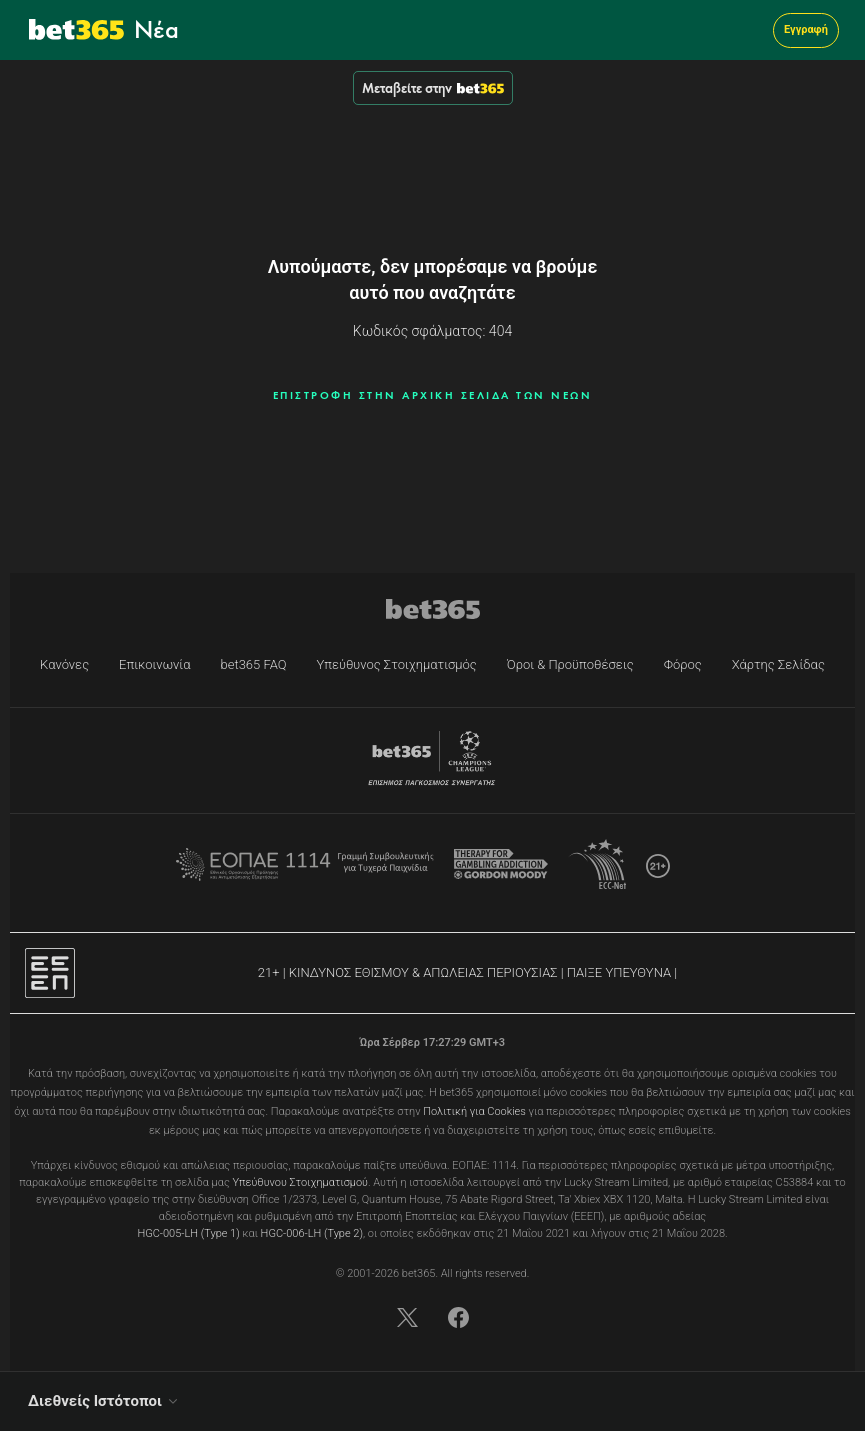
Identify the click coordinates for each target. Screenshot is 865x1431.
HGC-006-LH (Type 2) (312, 1233)
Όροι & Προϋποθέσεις (570, 664)
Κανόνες (64, 664)
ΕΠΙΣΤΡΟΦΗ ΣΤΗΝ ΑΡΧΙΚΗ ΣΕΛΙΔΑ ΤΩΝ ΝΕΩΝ (433, 395)
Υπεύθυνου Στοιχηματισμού (300, 1182)
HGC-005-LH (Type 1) (188, 1233)
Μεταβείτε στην (433, 88)
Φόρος (683, 664)
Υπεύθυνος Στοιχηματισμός (397, 664)
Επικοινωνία (154, 664)
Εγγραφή (806, 29)
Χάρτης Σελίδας (778, 664)
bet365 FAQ (254, 664)
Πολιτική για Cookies (474, 1111)
